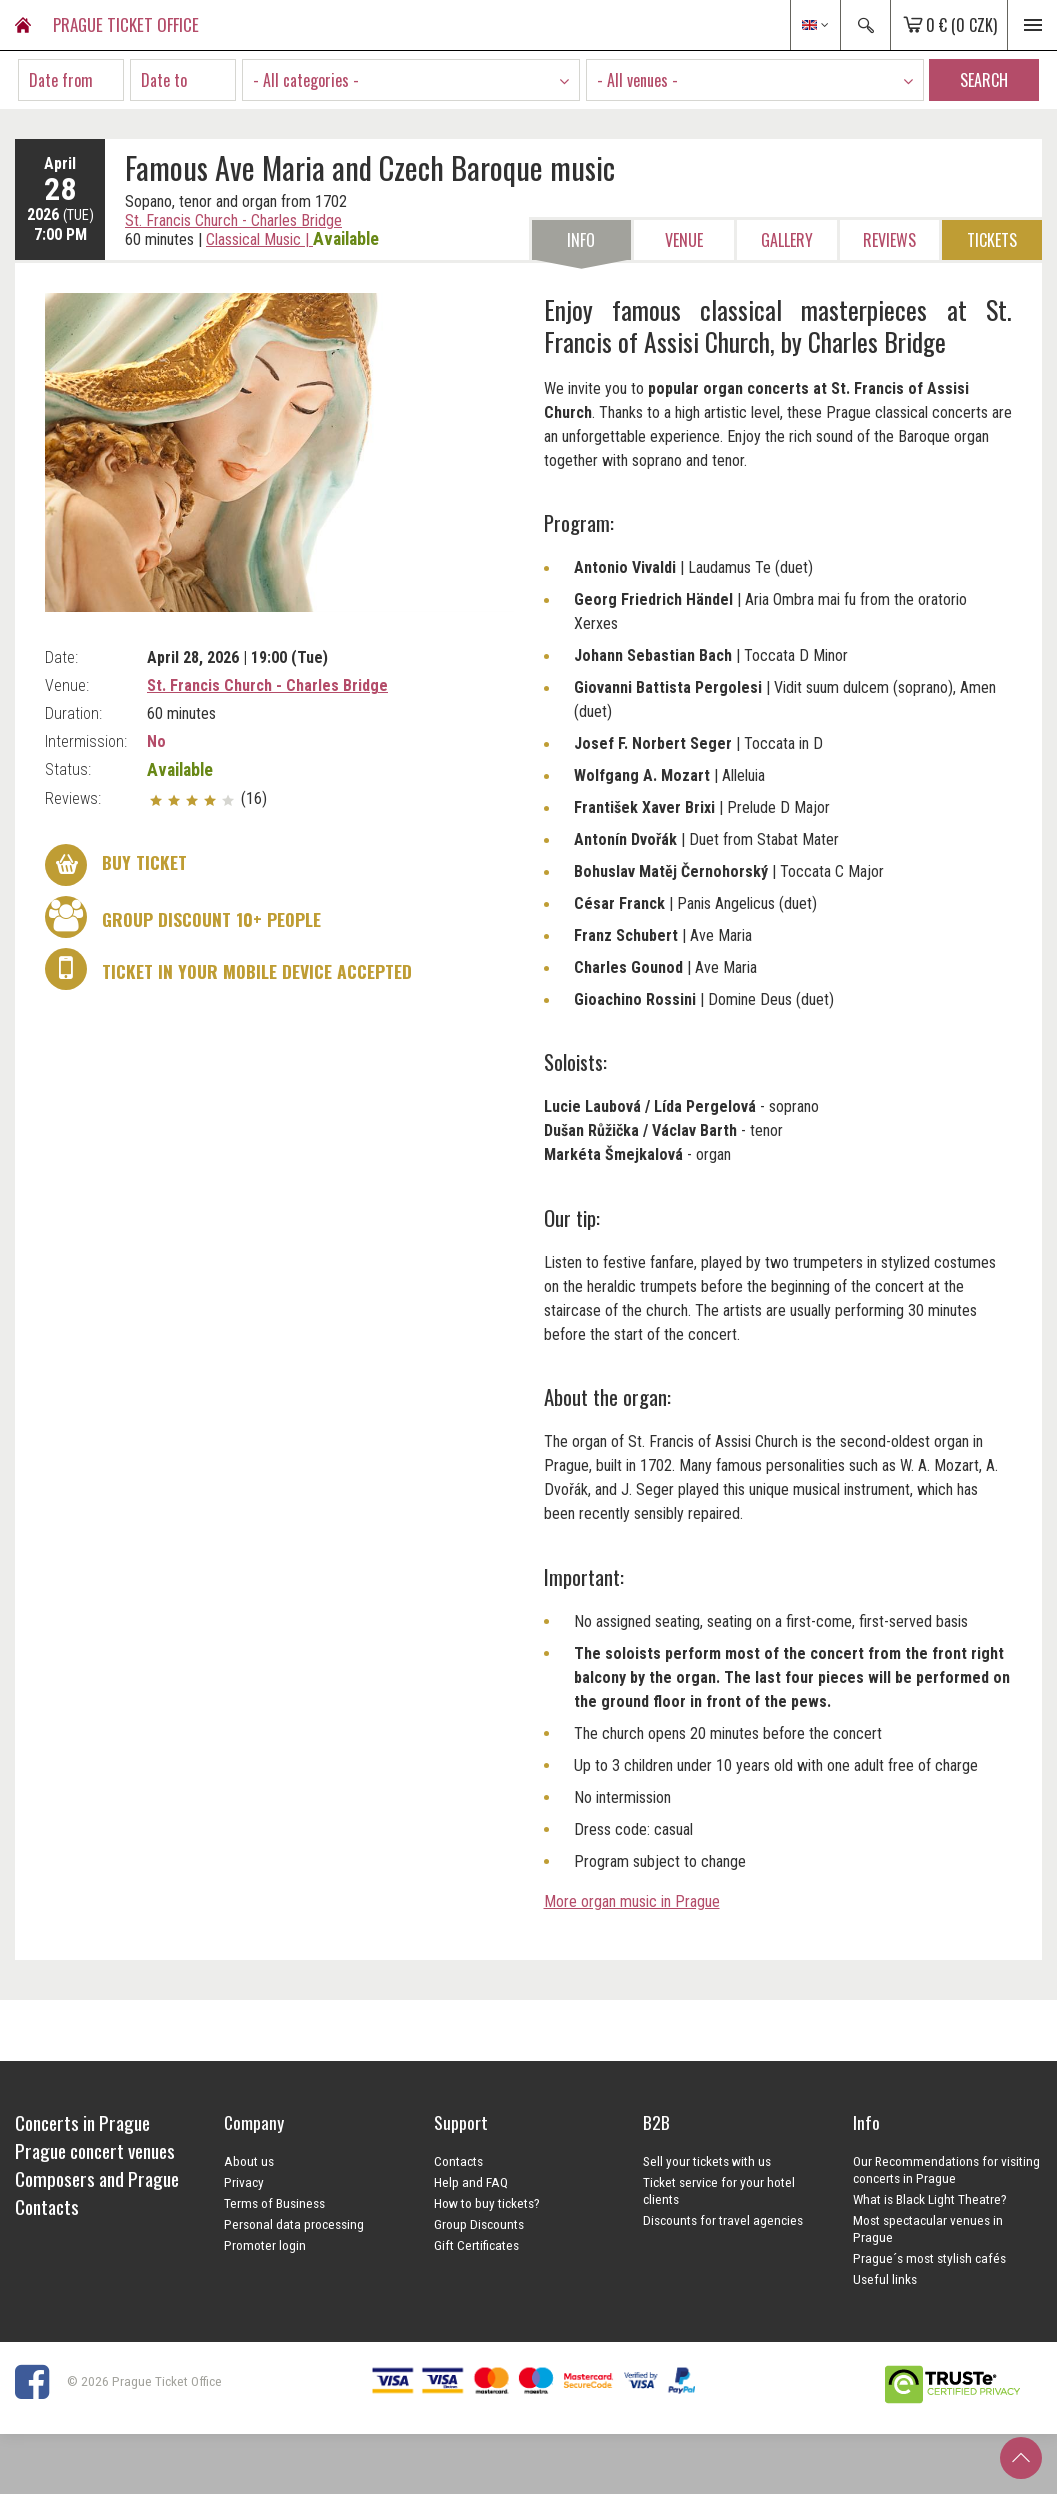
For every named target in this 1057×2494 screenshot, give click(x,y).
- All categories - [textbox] (306, 80)
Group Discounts (479, 2224)
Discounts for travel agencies (723, 2220)
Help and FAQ (471, 2182)
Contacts (458, 2161)
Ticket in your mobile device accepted (228, 969)
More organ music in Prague (632, 1901)
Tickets (992, 240)
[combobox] (411, 80)
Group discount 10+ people (183, 917)
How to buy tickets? (487, 2203)
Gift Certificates (476, 2245)
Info (581, 240)
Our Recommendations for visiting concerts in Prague (946, 2169)
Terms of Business (274, 2203)
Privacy (244, 2182)
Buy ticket (116, 865)
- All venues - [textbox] (637, 80)
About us (249, 2161)
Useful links (885, 2279)
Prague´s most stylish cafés (929, 2258)
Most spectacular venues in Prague (928, 2228)
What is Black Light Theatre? (930, 2199)
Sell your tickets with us (707, 2161)
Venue (684, 240)
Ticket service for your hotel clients (719, 2190)
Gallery (787, 240)
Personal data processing (294, 2224)
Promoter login (265, 2245)
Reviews (889, 240)
